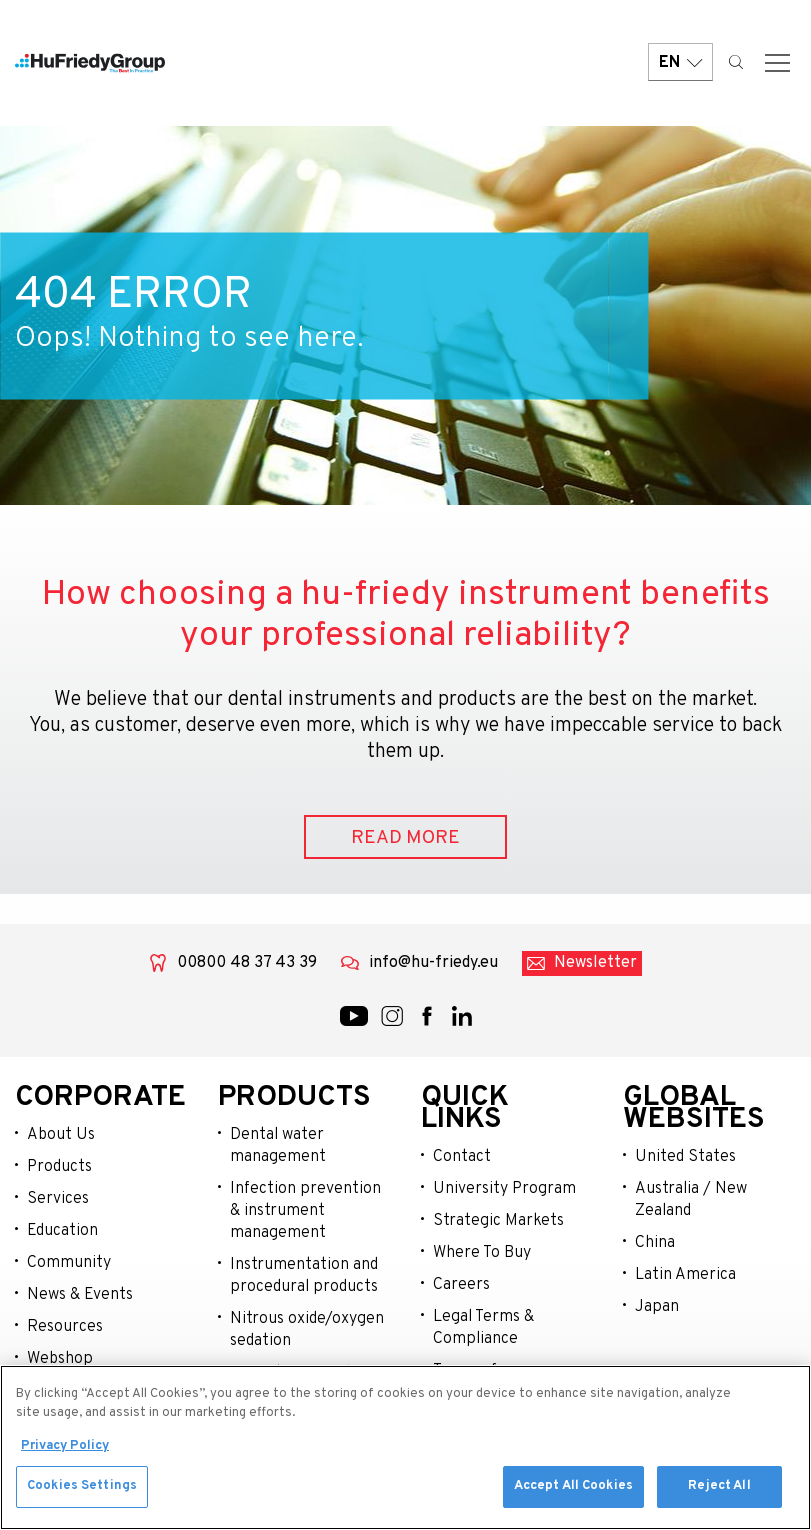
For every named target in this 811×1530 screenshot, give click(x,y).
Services (58, 1199)
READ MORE (405, 838)
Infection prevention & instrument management (305, 1211)
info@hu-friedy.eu (433, 963)
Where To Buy (482, 1253)
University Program (504, 1189)
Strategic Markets (498, 1221)
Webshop (60, 1359)
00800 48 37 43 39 (247, 963)
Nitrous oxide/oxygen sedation (307, 1330)
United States (685, 1157)
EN (680, 62)
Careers (461, 1285)
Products (59, 1167)
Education (62, 1231)
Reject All (719, 1492)
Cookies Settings (82, 1492)
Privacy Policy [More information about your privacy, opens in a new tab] (65, 1451)
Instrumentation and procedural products (304, 1276)
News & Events (80, 1295)
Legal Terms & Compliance (483, 1328)
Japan (657, 1307)
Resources (65, 1327)
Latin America (685, 1275)
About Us (61, 1135)
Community (69, 1263)
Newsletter (595, 963)
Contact (462, 1157)
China (655, 1243)
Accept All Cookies (573, 1492)
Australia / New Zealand (691, 1200)
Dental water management (278, 1146)
